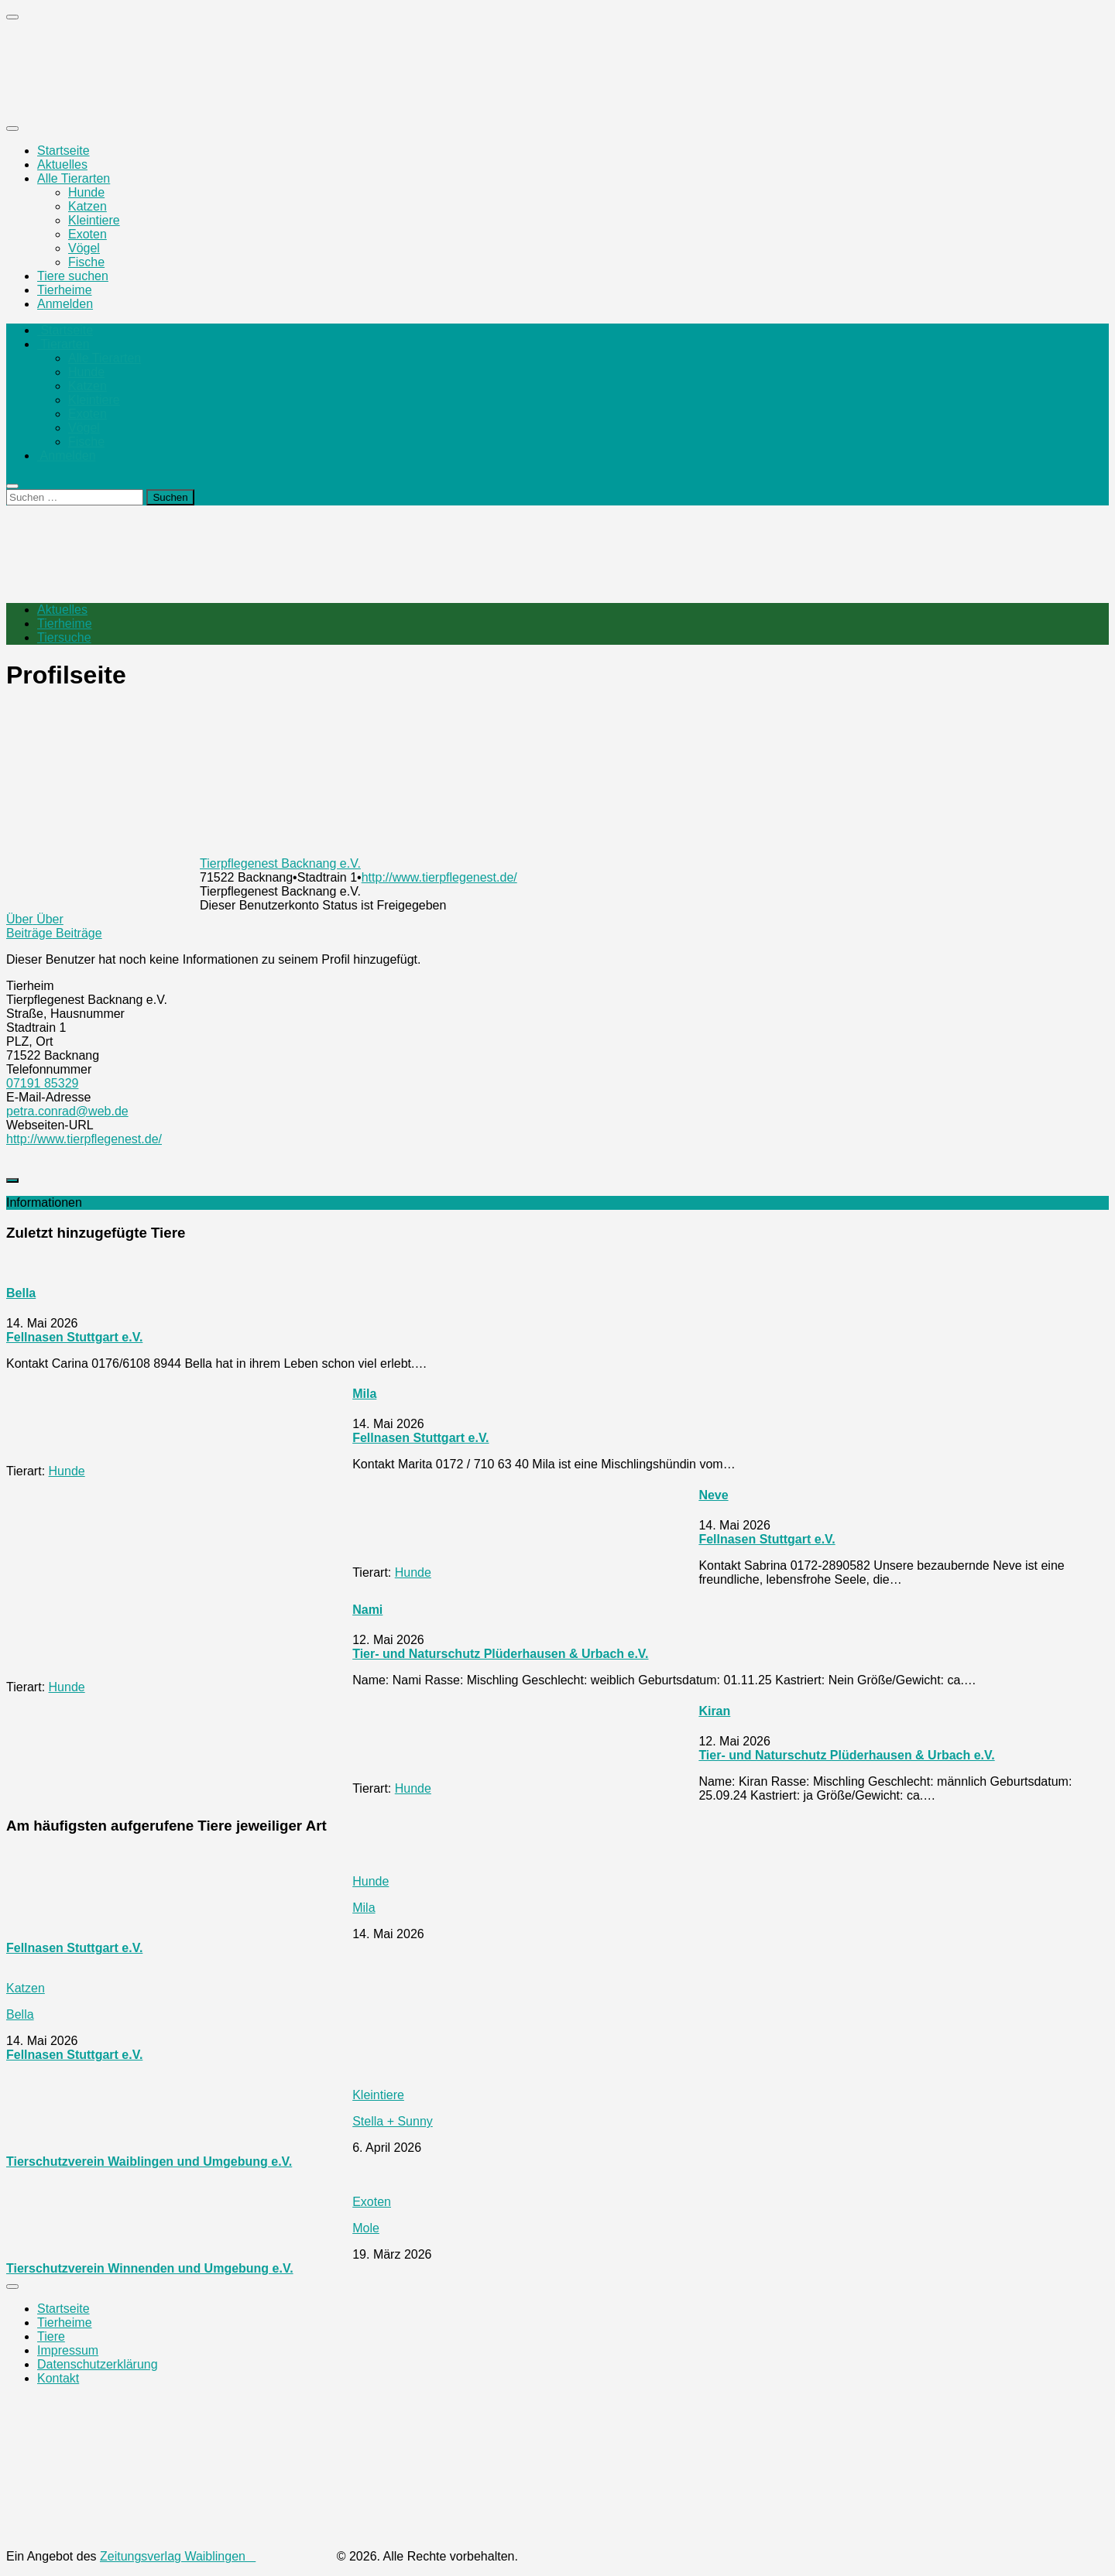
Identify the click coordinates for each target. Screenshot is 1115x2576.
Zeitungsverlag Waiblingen (216, 2556)
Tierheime (64, 289)
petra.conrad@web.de (67, 1111)
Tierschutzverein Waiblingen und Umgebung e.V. (149, 2161)
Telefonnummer (48, 1069)
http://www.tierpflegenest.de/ (439, 877)
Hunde (86, 192)
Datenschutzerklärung (97, 2364)
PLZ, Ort (29, 1041)
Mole (365, 2228)
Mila (364, 1393)
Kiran (714, 1711)
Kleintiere (94, 220)
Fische (86, 262)
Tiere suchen (72, 276)
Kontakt (58, 2378)
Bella (21, 1293)
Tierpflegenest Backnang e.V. (280, 863)
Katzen (87, 206)
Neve (713, 1495)
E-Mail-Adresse (48, 1097)
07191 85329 (42, 1083)
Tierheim (30, 985)
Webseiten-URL (50, 1125)
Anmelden (65, 303)
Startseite (63, 150)
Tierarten (63, 344)
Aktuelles (62, 164)
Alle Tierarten (73, 178)
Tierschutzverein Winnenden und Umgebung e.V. (149, 2268)
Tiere (51, 2336)
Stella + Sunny (392, 2121)
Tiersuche (64, 637)
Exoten (87, 234)
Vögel (84, 248)
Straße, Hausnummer (65, 1013)
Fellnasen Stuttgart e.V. (74, 1337)
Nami (367, 1609)
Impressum (67, 2350)
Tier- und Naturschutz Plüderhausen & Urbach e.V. (500, 1653)
